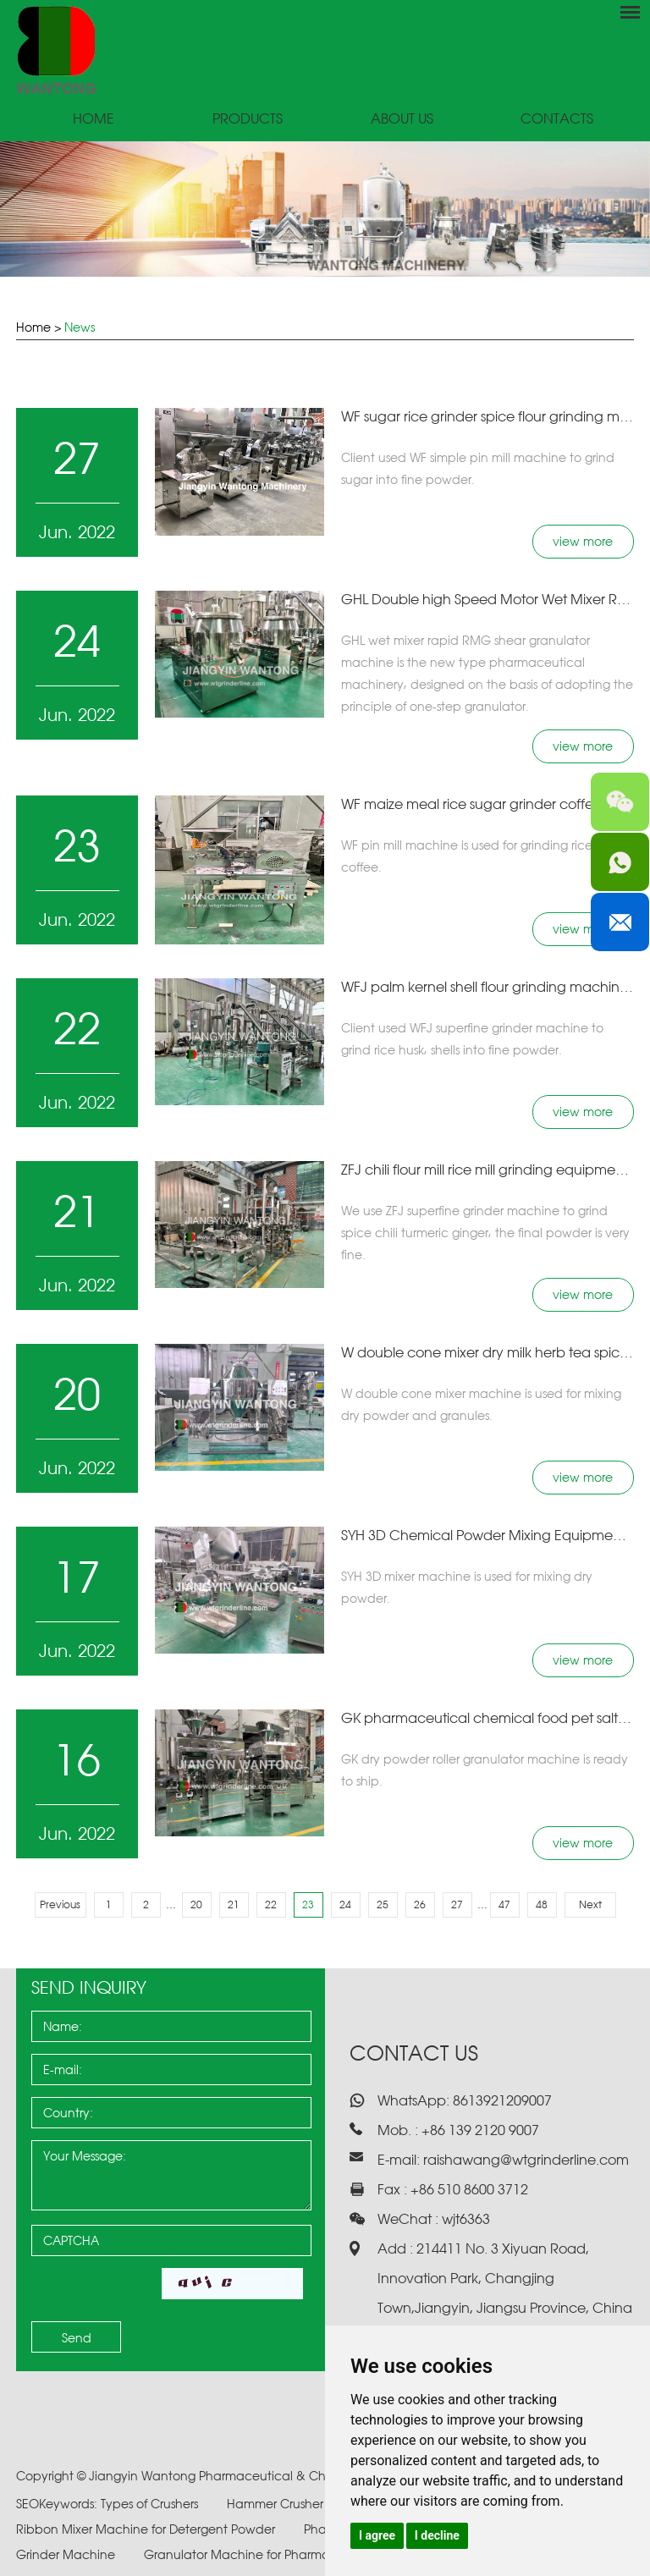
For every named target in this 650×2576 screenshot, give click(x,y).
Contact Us (414, 2053)
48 (542, 1904)
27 (457, 1904)
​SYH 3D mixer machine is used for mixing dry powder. (466, 1587)
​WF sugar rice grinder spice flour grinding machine (487, 416)
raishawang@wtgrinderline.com (526, 2159)
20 (196, 1904)
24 (345, 1904)
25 (382, 1904)
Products (247, 119)
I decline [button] (437, 2535)
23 (308, 1904)
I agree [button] (377, 2535)
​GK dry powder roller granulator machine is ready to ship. (484, 1770)
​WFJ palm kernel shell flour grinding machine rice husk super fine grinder (487, 986)
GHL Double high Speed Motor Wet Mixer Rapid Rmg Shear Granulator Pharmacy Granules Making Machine (487, 599)
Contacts (557, 119)
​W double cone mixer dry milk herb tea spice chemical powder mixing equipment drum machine (487, 1352)
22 (271, 1904)
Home (93, 119)
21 (234, 1904)
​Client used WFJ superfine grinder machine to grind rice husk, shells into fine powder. (472, 1039)
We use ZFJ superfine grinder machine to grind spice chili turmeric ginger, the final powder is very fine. (485, 1232)
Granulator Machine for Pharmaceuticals (265, 2554)
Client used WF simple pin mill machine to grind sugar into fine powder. (477, 468)
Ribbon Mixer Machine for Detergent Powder (147, 2529)
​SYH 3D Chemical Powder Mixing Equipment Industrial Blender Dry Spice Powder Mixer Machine (487, 1535)
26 (420, 1904)
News (79, 327)
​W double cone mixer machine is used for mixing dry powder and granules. (481, 1404)
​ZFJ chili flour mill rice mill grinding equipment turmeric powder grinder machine (487, 1169)
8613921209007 (500, 2100)
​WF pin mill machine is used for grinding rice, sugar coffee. (486, 856)
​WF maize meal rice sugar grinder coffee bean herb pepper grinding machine (487, 803)
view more (583, 541)
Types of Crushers (151, 2503)
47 (504, 1904)
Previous (60, 1904)
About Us (402, 119)
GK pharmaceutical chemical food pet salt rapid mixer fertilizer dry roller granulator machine (487, 1717)
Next (590, 1904)
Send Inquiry (88, 1987)
